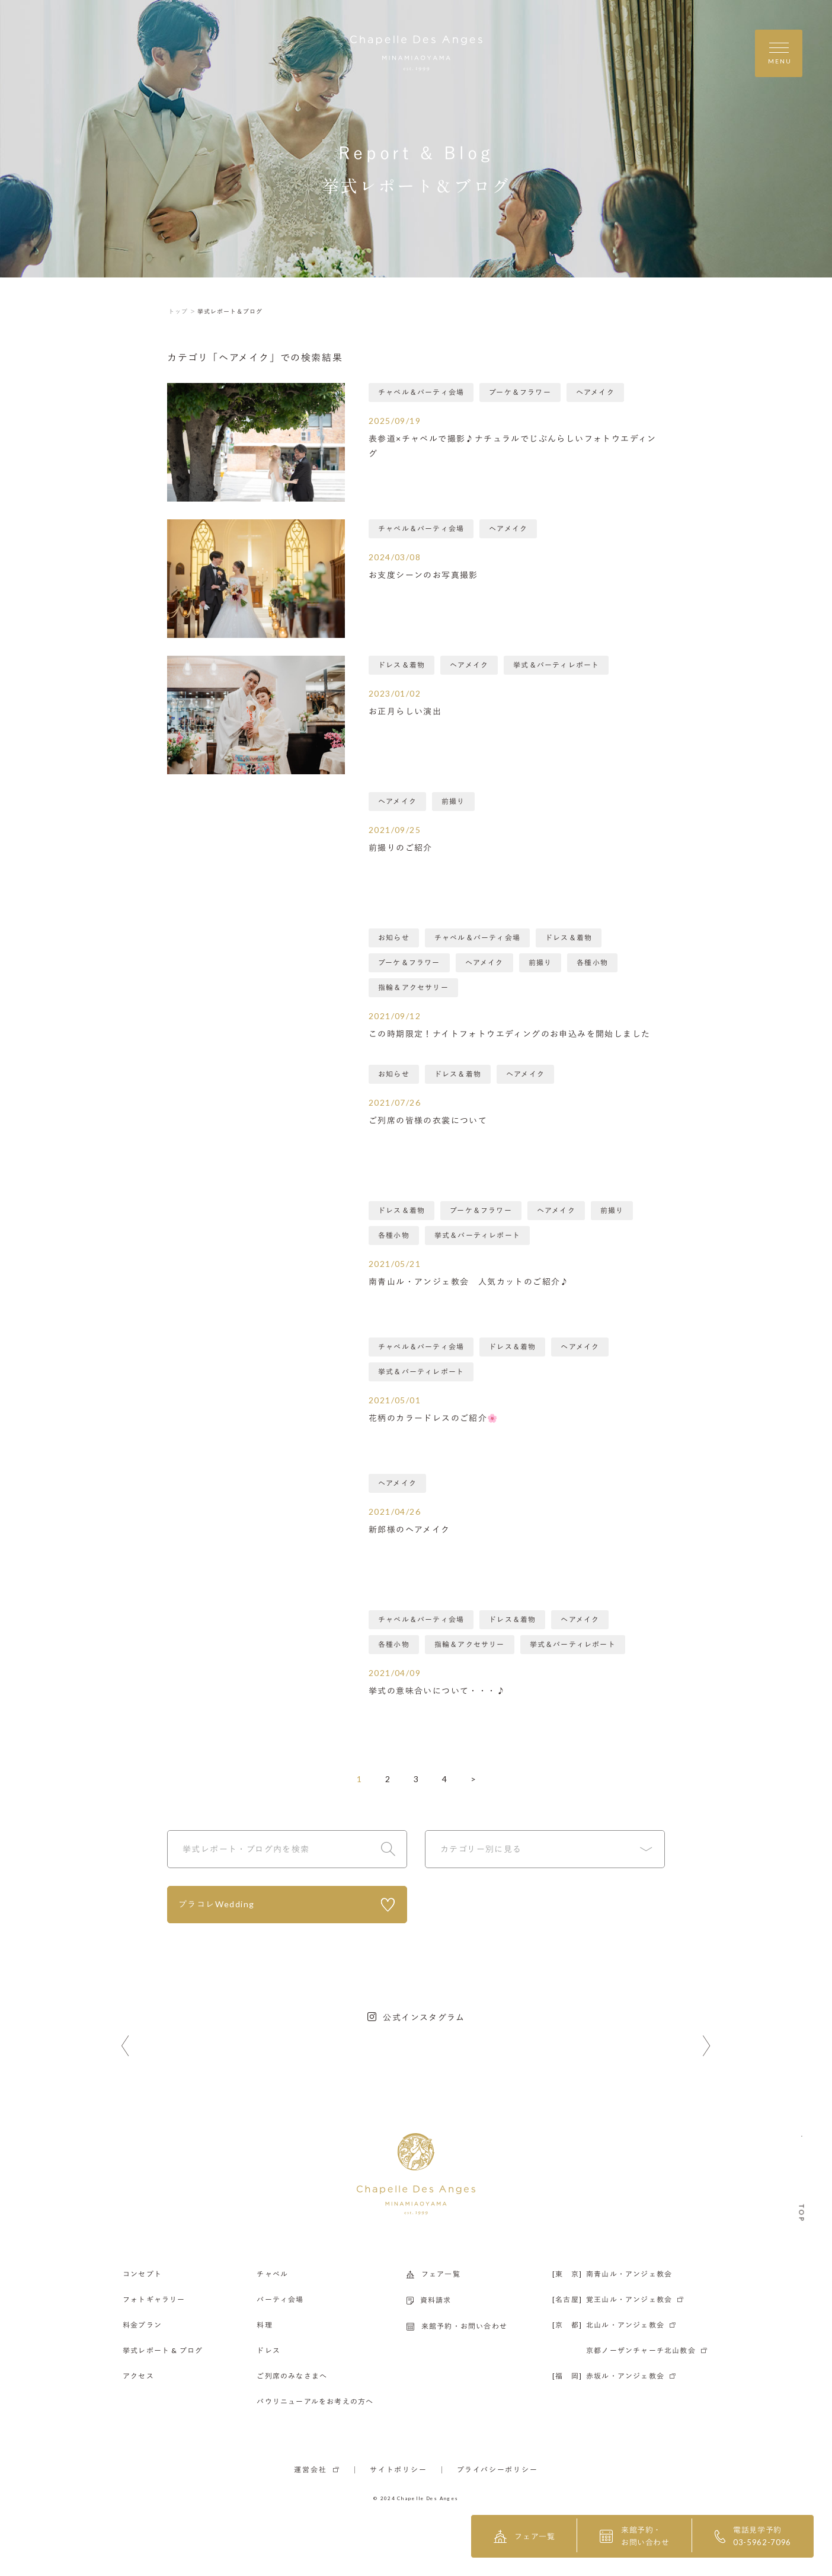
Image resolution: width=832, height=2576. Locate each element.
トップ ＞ (182, 311)
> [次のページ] (473, 1779)
